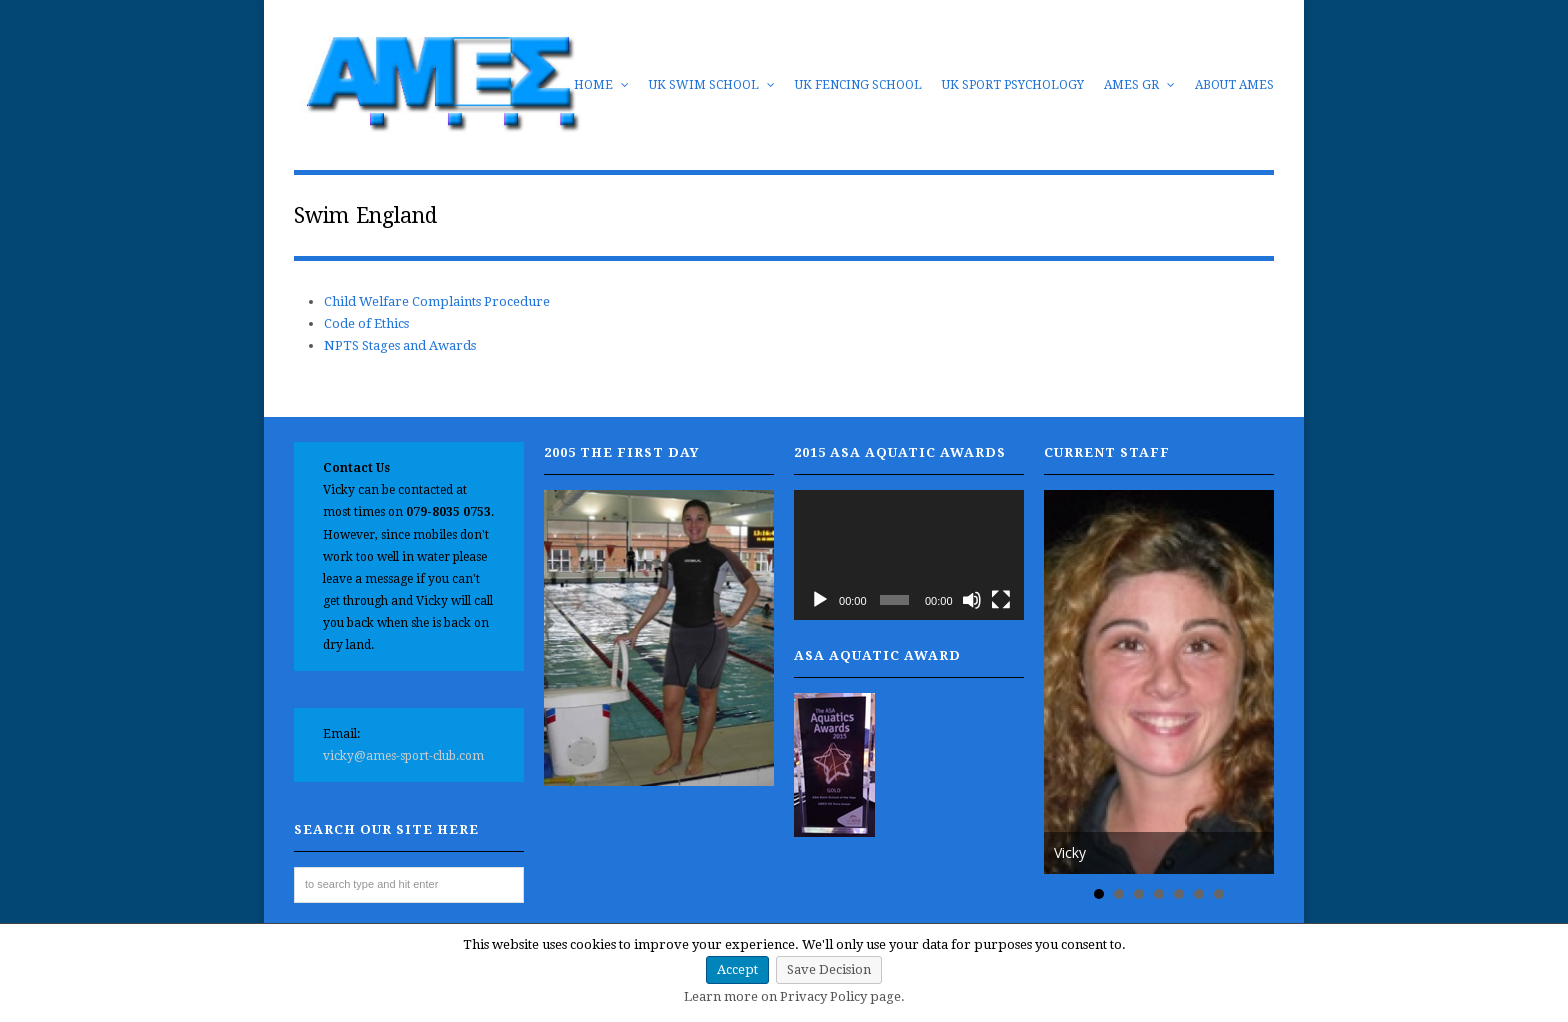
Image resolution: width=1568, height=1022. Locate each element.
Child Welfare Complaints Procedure (437, 301)
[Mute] (972, 600)
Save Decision (829, 969)
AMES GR (1139, 85)
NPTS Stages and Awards (400, 345)
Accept (737, 969)
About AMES (1234, 85)
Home (601, 85)
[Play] (820, 600)
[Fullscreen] (1001, 600)
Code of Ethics (366, 323)
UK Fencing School (858, 85)
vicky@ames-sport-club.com (403, 756)
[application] (909, 554)
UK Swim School (712, 85)
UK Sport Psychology (1013, 85)
